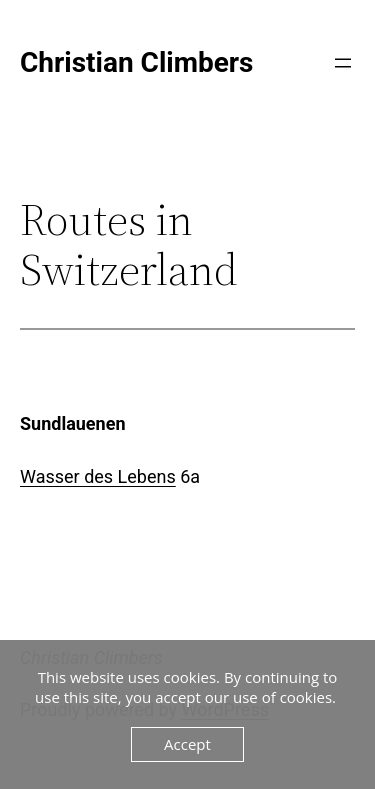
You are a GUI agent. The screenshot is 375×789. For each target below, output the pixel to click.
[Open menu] (343, 63)
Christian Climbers (136, 62)
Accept (187, 744)
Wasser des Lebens (98, 476)
